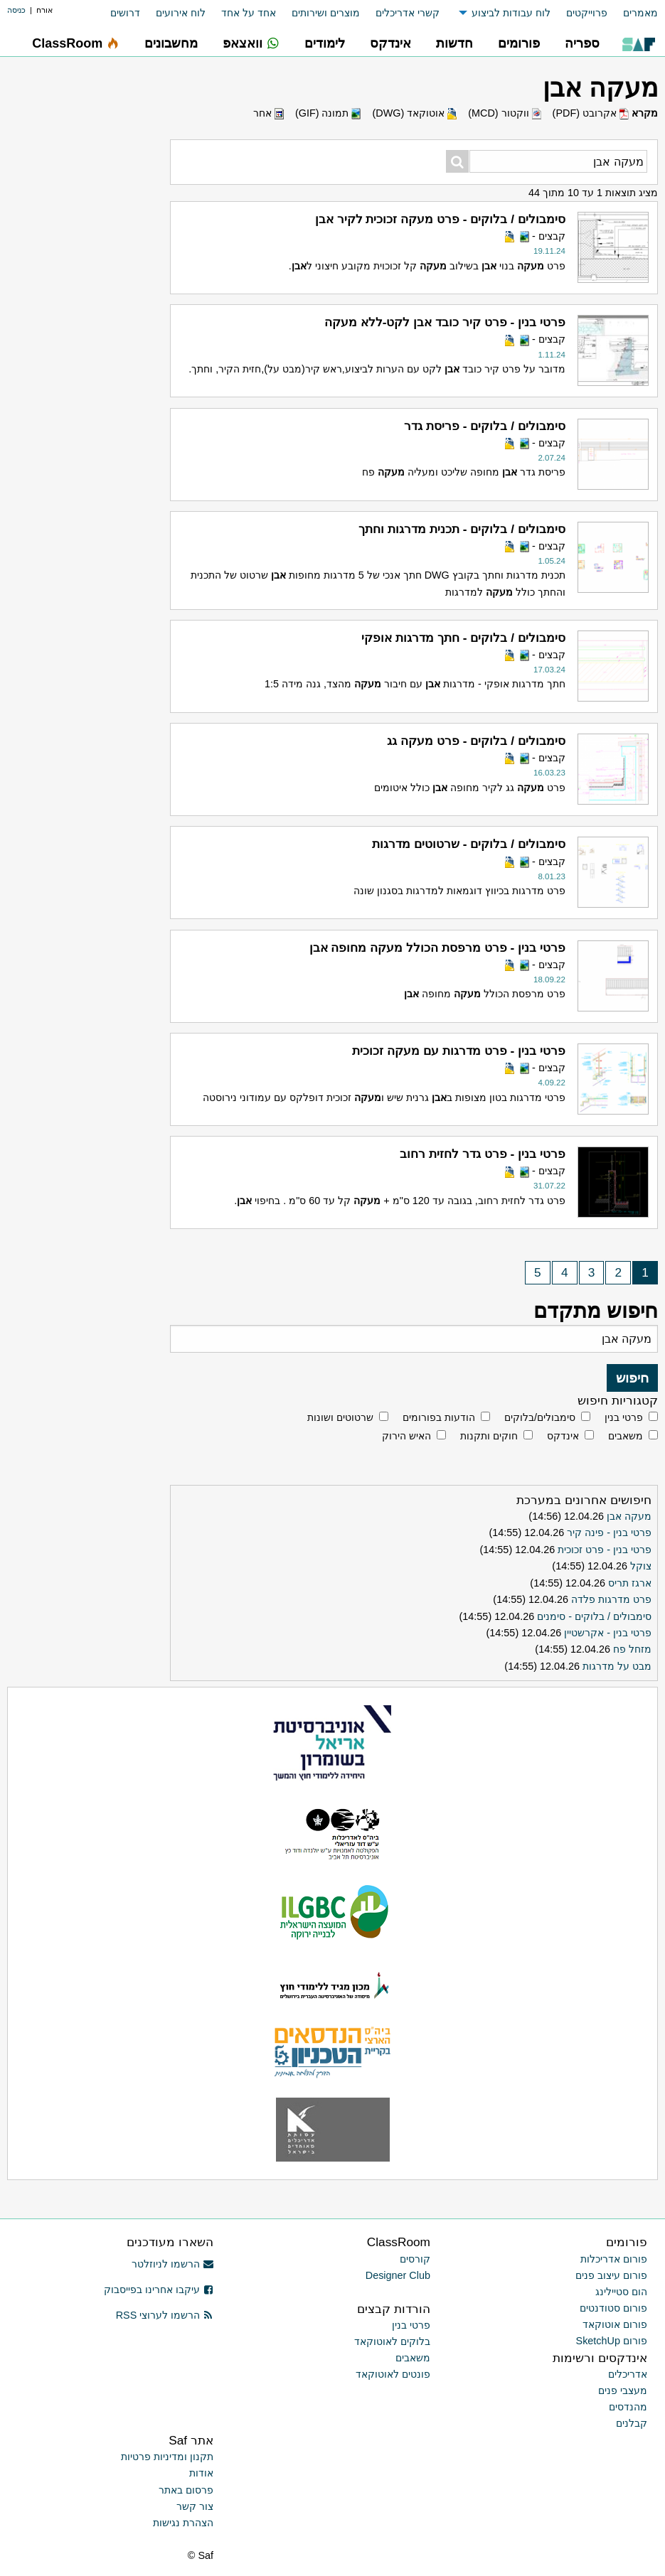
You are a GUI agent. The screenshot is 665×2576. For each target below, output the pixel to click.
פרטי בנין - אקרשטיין (607, 1632)
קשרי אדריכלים (408, 12)
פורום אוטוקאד (614, 2324)
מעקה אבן (629, 1516)
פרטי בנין (624, 1417)
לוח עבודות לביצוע (511, 12)
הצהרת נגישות (183, 2522)
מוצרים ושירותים (326, 12)
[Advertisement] (88, 480)
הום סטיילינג (621, 2291)
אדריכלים (627, 2374)
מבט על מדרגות (616, 1666)
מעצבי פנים (622, 2390)
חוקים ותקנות (489, 1436)
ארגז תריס (629, 1583)
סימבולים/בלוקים (539, 1417)
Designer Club (398, 2275)
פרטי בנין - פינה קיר (609, 1532)
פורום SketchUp (611, 2340)
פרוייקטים (586, 12)
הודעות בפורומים (439, 1417)
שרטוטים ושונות (340, 1417)
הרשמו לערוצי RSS (164, 2315)
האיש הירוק (406, 1436)
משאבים (625, 1436)
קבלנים (631, 2423)
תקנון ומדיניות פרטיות (167, 2456)
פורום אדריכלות (613, 2259)
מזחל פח (632, 1649)
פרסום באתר (186, 2490)
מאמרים (640, 12)
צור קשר (194, 2506)
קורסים (415, 2259)
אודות (201, 2473)
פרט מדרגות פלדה (611, 1599)
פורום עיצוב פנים (611, 2275)
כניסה (16, 10)
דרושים (125, 12)
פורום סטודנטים (613, 2308)
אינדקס (563, 1436)
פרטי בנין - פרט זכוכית (604, 1549)
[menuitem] (632, 13)
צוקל (640, 1566)
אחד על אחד (248, 12)
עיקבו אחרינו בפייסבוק (158, 2289)
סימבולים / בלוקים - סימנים (594, 1616)
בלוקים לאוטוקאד (392, 2341)
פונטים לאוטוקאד (393, 2374)
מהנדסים (628, 2407)
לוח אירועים (181, 12)
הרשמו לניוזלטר (172, 2264)
